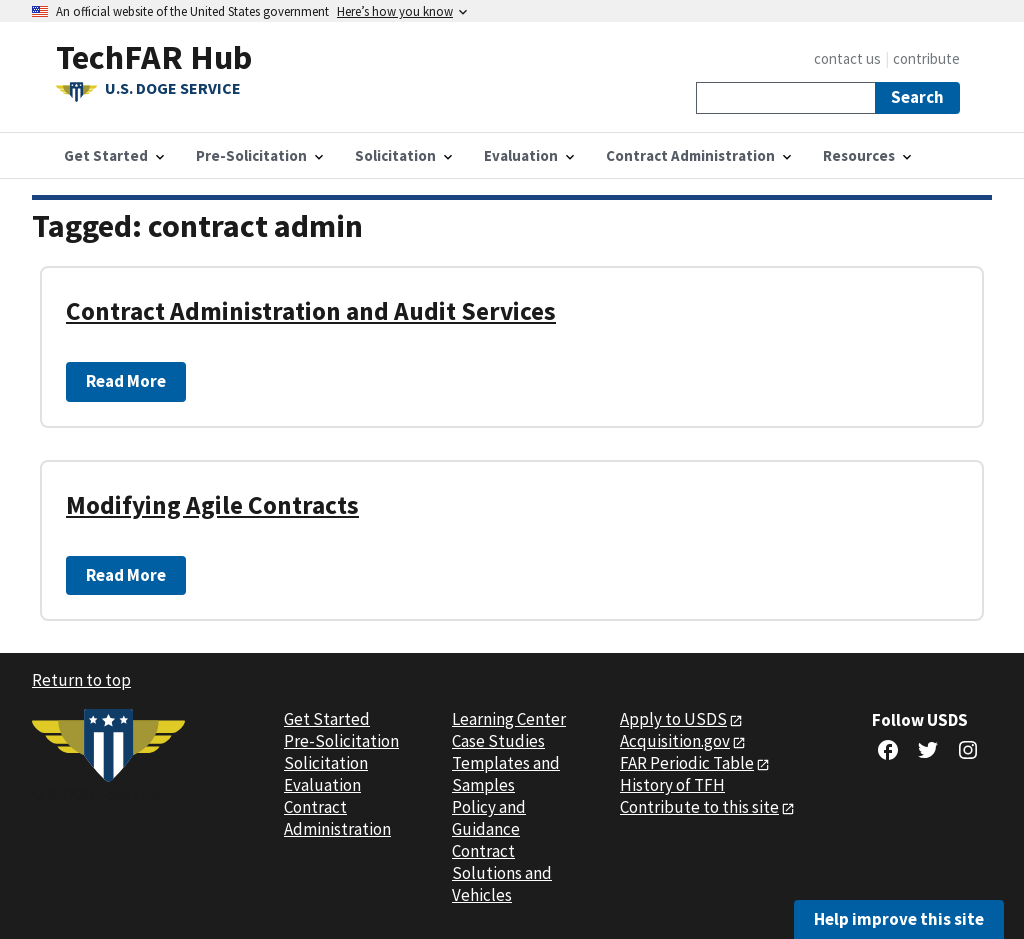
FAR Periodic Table (687, 763)
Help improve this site (899, 919)
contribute (926, 58)
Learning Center (509, 719)
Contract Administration (337, 818)
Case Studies (498, 741)
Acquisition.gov (675, 741)
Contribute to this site (699, 807)
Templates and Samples (506, 774)
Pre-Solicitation (341, 741)
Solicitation (326, 763)
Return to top (81, 680)
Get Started (327, 719)
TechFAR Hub (154, 56)
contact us (847, 58)
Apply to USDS (673, 719)
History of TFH (672, 785)
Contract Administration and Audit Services (311, 311)
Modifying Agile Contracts (212, 505)
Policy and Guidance (489, 818)
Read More (126, 381)
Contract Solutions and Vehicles (502, 873)
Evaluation (322, 785)
